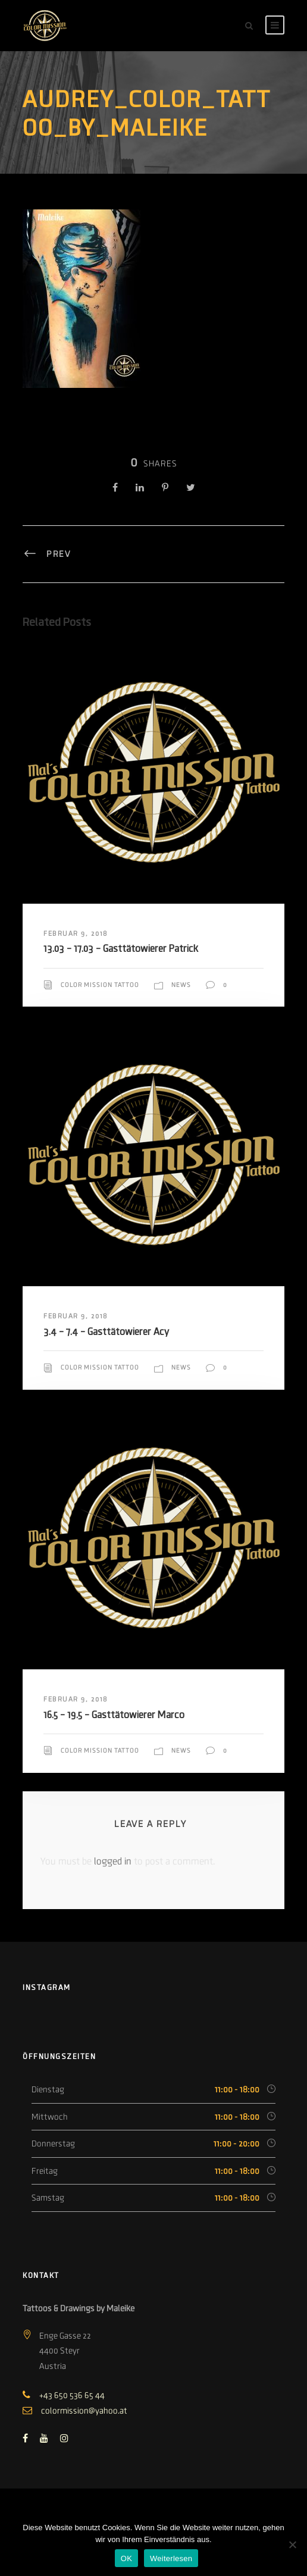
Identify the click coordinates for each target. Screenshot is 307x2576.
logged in (112, 1861)
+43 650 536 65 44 (72, 2395)
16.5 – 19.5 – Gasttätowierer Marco (113, 1715)
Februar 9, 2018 (75, 933)
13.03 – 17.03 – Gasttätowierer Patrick (120, 949)
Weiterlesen (171, 2558)
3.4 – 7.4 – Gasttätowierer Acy (106, 1332)
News (181, 985)
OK (126, 2558)
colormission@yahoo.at (84, 2410)
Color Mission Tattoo (100, 985)
